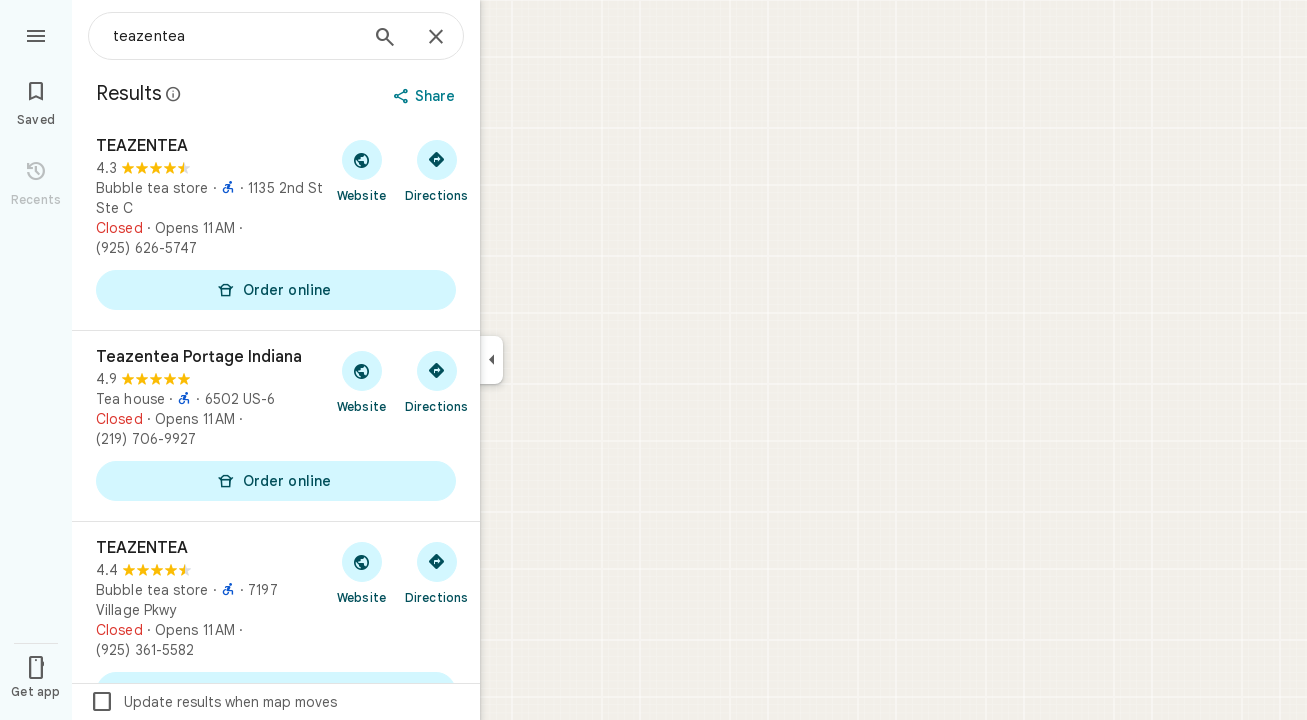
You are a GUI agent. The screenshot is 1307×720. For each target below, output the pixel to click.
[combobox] (235, 36)
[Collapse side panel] (491, 360)
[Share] (426, 96)
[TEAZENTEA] (276, 225)
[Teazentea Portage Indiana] (276, 426)
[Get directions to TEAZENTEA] (436, 170)
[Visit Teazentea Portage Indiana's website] (361, 381)
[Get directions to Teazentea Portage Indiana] (436, 381)
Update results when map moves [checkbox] (213, 702)
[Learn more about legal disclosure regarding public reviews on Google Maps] (174, 94)
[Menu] (36, 34)
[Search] (385, 39)
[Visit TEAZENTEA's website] (361, 170)
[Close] (436, 38)
